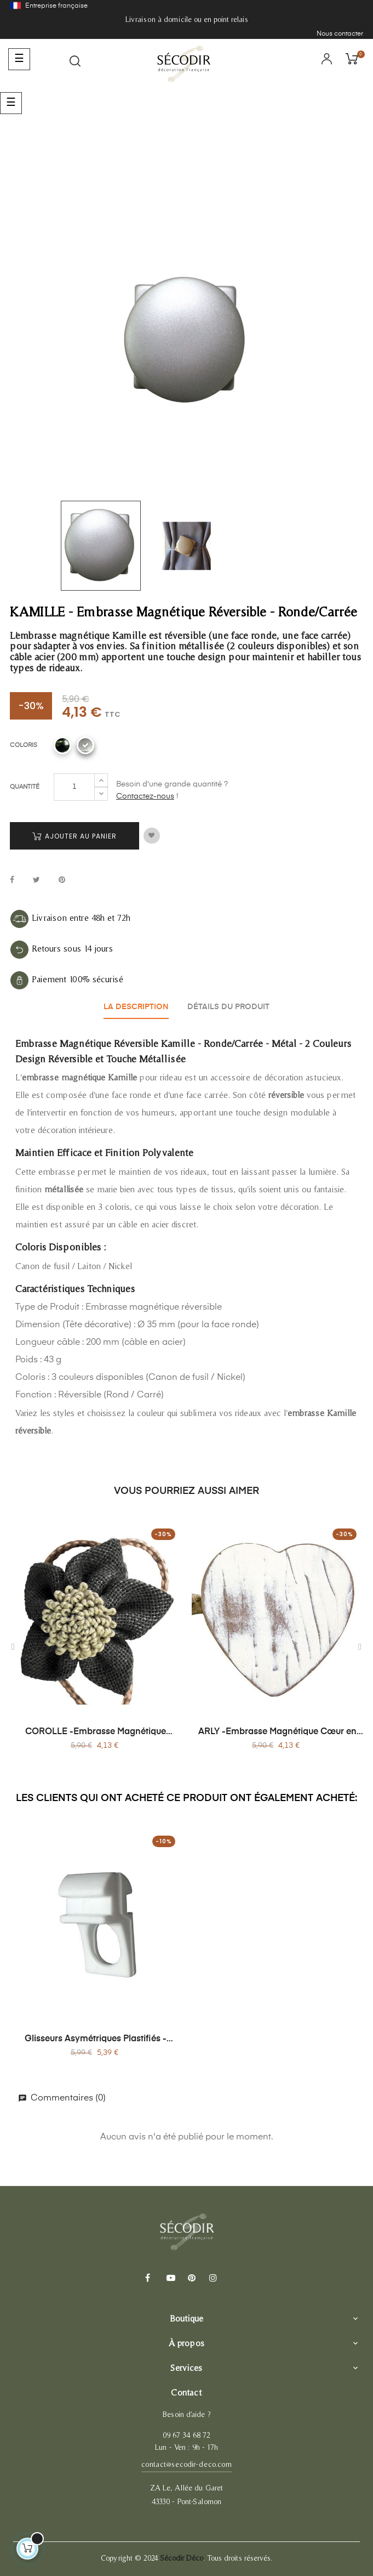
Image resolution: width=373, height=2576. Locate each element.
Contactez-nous (145, 796)
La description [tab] (136, 1007)
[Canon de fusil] (62, 745)
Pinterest (62, 880)
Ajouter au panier (74, 836)
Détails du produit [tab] (228, 1007)
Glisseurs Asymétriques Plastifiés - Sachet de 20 (96, 2040)
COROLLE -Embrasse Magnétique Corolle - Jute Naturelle (95, 1732)
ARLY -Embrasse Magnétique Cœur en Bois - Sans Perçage (277, 1732)
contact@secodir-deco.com (186, 2464)
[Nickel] (85, 745)
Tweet (36, 880)
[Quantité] (74, 787)
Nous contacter (340, 34)
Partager (12, 880)
